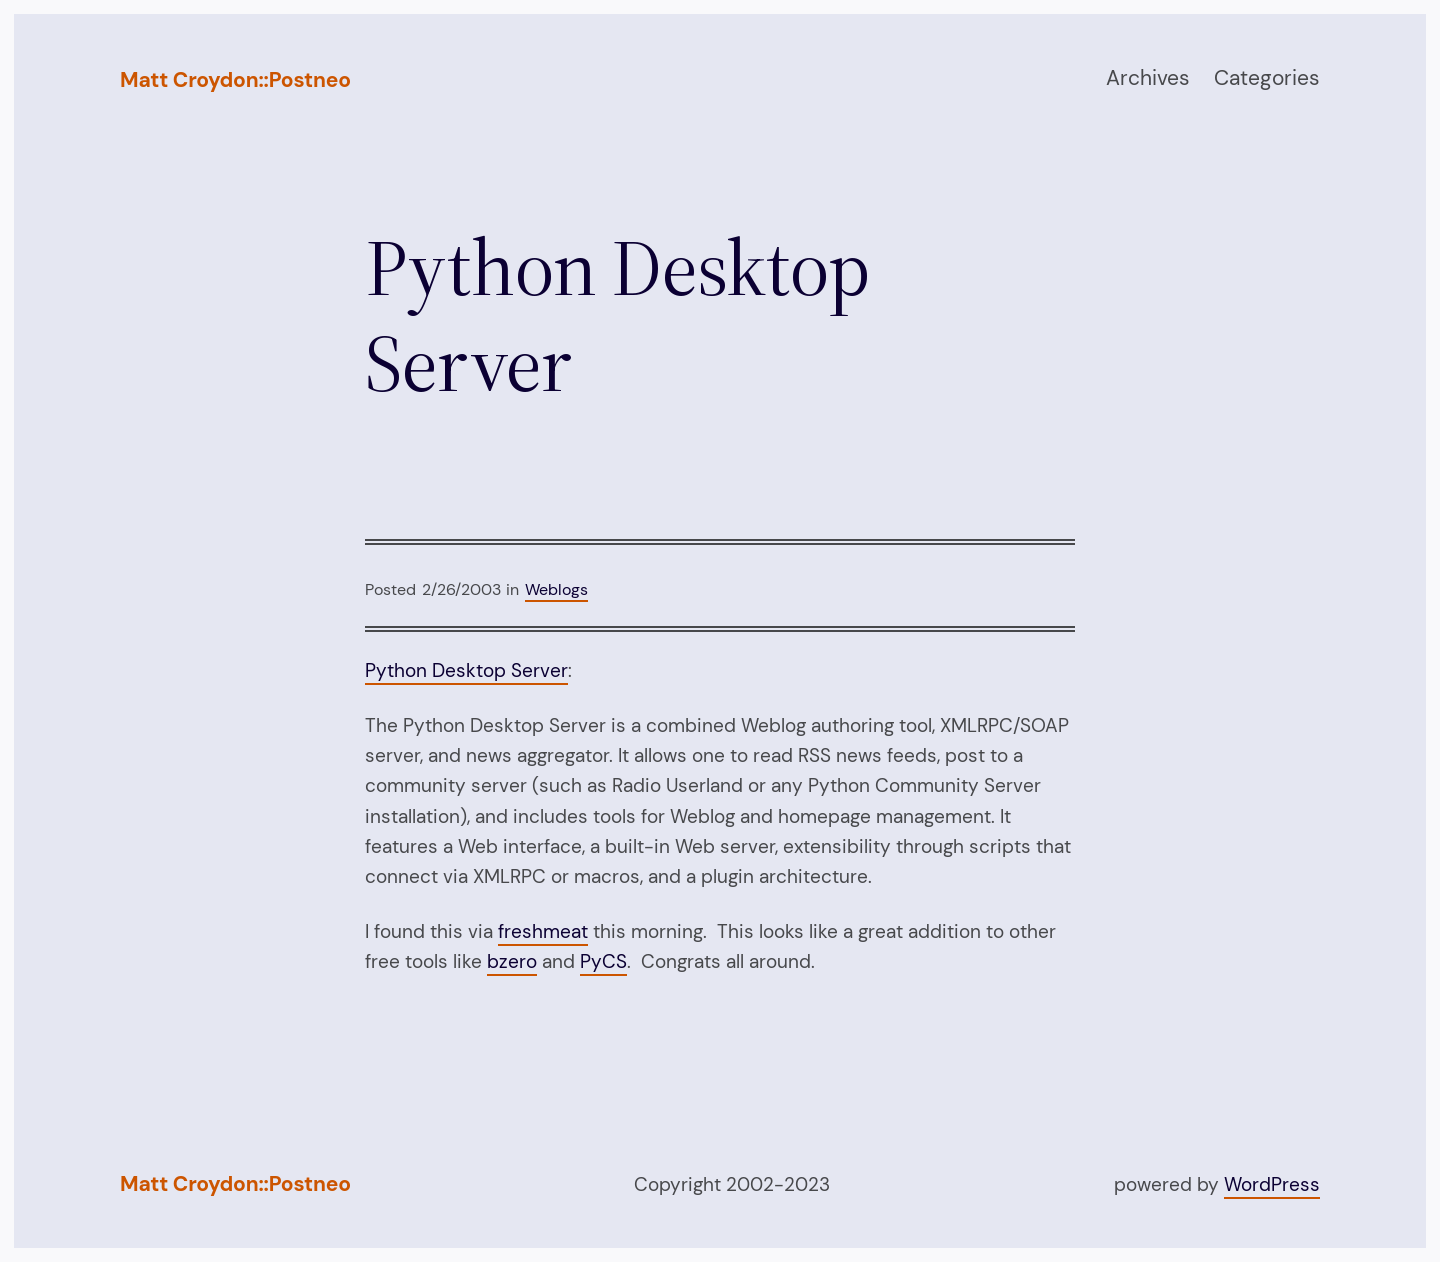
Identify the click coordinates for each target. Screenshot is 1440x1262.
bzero (512, 961)
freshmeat (543, 931)
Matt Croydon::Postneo (235, 80)
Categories (1267, 78)
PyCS (603, 961)
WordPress (1272, 1184)
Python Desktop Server (466, 670)
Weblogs (556, 589)
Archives (1148, 78)
